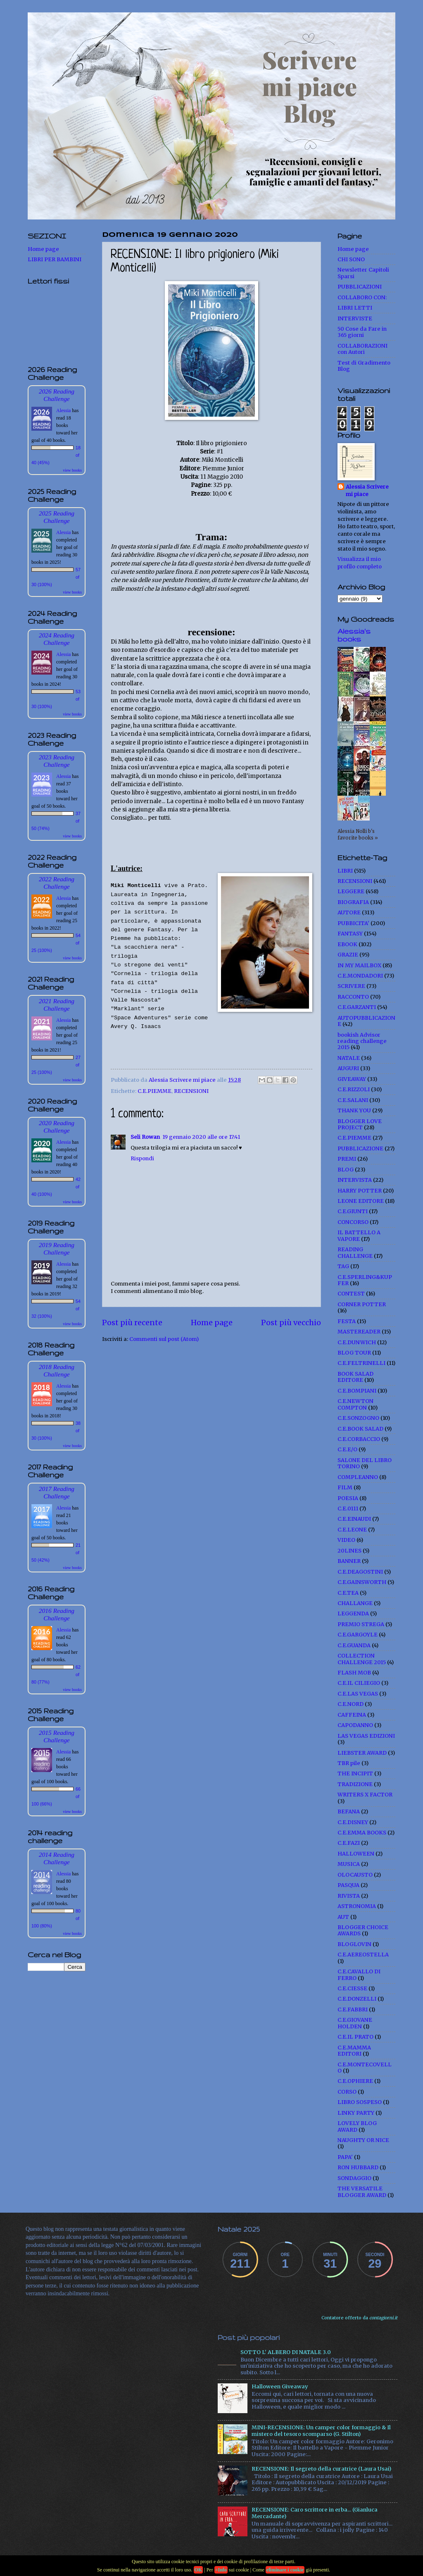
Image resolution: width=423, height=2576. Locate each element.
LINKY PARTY (355, 2112)
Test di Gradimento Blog (363, 365)
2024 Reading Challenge (56, 639)
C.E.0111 (347, 1508)
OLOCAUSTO (355, 1874)
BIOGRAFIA (353, 902)
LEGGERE (350, 891)
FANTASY (350, 933)
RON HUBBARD (357, 2167)
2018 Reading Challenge (56, 1370)
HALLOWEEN (355, 1853)
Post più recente (132, 1322)
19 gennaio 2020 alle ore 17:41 (201, 1136)
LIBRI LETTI (354, 307)
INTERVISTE (354, 318)
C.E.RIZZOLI (353, 1089)
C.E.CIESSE (352, 1988)
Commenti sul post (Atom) (164, 1339)
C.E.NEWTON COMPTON (355, 1404)
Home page (212, 1322)
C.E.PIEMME (154, 1091)
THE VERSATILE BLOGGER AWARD (361, 2191)
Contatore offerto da (359, 2318)
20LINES (349, 1550)
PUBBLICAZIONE (360, 1148)
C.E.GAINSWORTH (361, 1582)
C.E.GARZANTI (356, 1007)
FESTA (346, 1321)
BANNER (349, 1561)
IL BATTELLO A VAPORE (358, 1235)
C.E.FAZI (348, 1842)
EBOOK (347, 944)
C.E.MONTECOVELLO (364, 2067)
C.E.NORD (350, 1704)
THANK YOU (354, 1110)
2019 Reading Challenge (56, 1248)
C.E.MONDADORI (360, 975)
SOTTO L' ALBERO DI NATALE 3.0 (285, 2352)
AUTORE (349, 912)
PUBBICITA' (353, 923)
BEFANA (348, 1811)
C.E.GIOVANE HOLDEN (354, 2023)
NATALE (348, 1057)
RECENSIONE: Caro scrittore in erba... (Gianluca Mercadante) (315, 2512)
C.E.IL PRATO (355, 2036)
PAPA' (345, 2157)
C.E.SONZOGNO (358, 1418)
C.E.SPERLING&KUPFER (364, 1280)
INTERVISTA (354, 1179)
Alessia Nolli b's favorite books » (357, 834)
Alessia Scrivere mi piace (367, 490)
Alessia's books (354, 635)
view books (72, 470)
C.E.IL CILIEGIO (358, 1682)
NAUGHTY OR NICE (363, 2140)
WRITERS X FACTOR (364, 1794)
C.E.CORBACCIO (358, 1439)
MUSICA (348, 1864)
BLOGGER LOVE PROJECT (359, 1124)
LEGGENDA (353, 1613)
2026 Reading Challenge (56, 395)
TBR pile (348, 1763)
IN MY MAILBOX (359, 965)
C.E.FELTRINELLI (361, 1363)
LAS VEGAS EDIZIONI (366, 1735)
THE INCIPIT (355, 1773)
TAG (343, 1266)
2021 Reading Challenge (56, 1004)
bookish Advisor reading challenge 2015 (362, 1041)
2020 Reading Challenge (56, 1126)
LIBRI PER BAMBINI (54, 259)
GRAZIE (347, 954)
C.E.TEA (348, 1592)
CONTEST (351, 1293)
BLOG (345, 1169)
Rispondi (142, 1158)
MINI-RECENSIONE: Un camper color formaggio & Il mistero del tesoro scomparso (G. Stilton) (321, 2430)
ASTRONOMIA (356, 1906)
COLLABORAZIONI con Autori (362, 348)
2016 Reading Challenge (56, 1614)
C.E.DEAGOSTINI (360, 1571)
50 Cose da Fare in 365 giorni (362, 332)
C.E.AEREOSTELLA (363, 1954)
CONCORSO (352, 1222)
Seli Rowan (145, 1136)
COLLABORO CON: (362, 297)
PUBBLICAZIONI (359, 286)
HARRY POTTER (359, 1190)
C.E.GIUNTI (352, 1211)
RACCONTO (353, 996)
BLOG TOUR (354, 1352)
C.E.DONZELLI (356, 1998)
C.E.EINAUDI (354, 1518)
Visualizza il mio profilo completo (359, 563)
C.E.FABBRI (352, 2009)
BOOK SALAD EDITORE (355, 1376)
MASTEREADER (358, 1331)
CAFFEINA (351, 1714)
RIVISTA (348, 1895)
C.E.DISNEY (352, 1822)
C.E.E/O (347, 1449)
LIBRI (345, 870)
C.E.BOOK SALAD (360, 1428)
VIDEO (346, 1539)
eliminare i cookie (285, 2570)
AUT (343, 1916)
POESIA (347, 1498)
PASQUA (348, 1885)
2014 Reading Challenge (56, 1858)
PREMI (346, 1158)
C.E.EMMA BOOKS (361, 1832)
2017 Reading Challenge (56, 1492)
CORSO (346, 2091)
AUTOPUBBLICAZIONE (366, 1021)
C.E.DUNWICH (356, 1342)
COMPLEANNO (357, 1477)
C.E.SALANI (352, 1100)
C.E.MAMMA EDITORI (354, 2050)
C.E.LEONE (352, 1529)
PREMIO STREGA (360, 1624)
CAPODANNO (355, 1725)
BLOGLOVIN (354, 1944)
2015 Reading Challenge (56, 1736)
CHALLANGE (355, 1603)
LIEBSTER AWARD (362, 1752)
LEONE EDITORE (360, 1201)
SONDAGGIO (354, 2178)
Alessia (63, 410)
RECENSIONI (191, 1091)
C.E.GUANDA (354, 1645)
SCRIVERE (351, 986)
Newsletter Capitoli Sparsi (363, 272)
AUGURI (348, 1068)
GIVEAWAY (351, 1079)
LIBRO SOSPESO (359, 2102)
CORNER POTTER (361, 1304)
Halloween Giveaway (280, 2386)
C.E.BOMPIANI (356, 1390)
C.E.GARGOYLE (357, 1634)
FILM (344, 1487)
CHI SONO (351, 259)
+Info (221, 2570)
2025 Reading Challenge (56, 517)
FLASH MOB (354, 1672)
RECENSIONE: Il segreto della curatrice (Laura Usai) (321, 2468)
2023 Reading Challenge (56, 761)
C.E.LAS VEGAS (357, 1693)
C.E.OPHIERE (355, 2081)
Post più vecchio (291, 1322)
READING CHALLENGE (355, 1252)
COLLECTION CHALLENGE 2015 (361, 1658)
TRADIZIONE (355, 1784)
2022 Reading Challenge (56, 882)
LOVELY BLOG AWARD (357, 2126)
